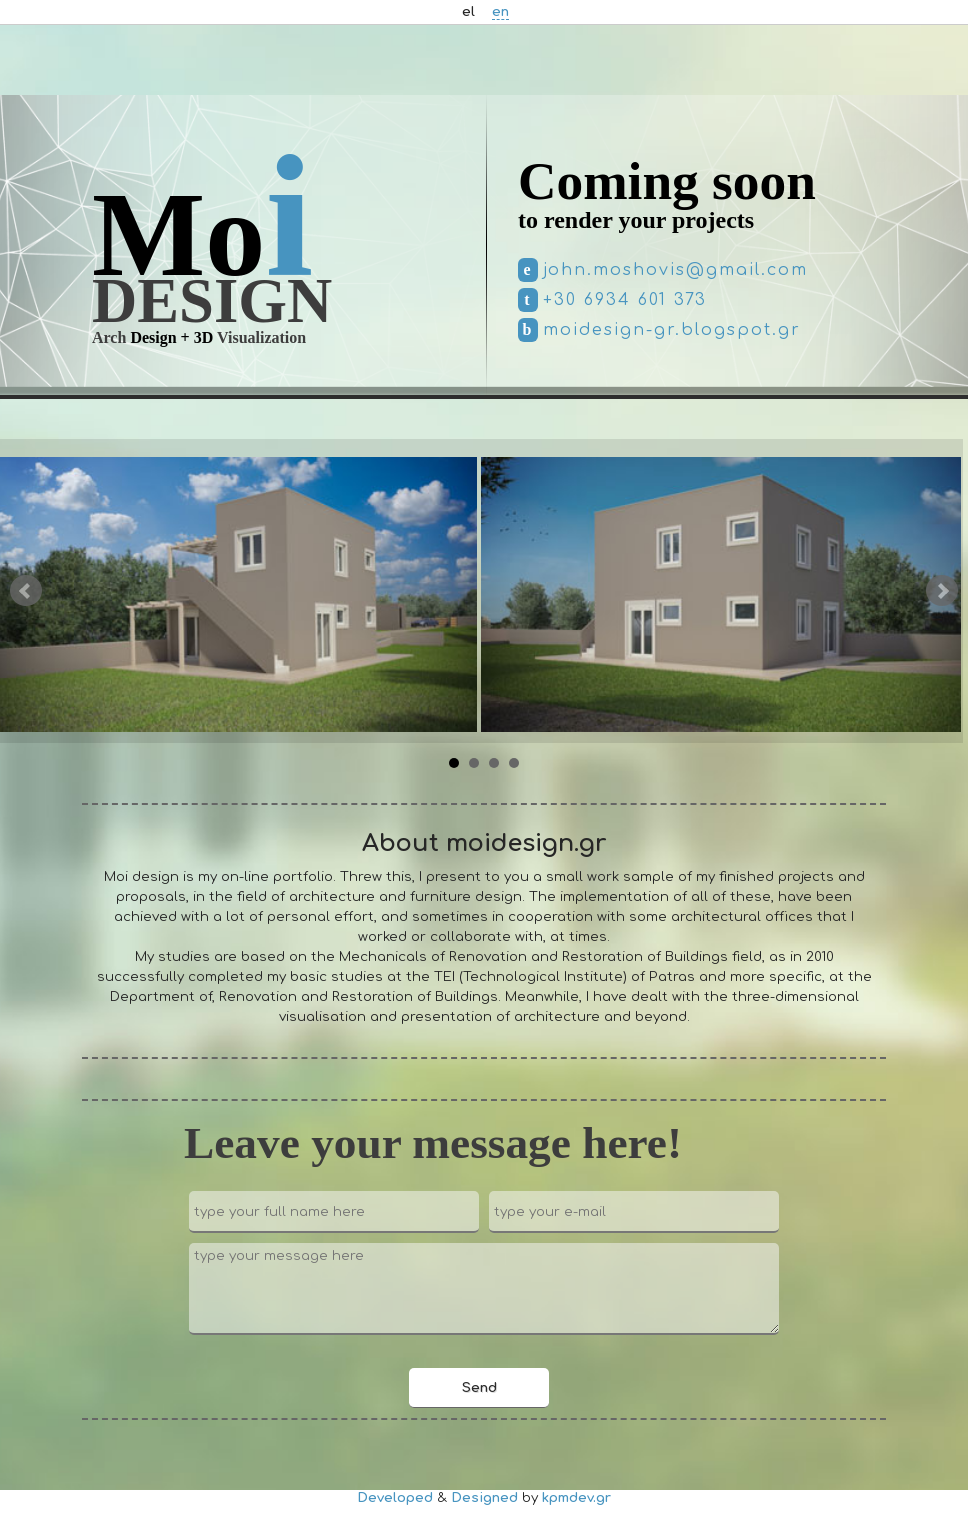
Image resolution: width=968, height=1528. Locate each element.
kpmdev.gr (576, 1497)
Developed (395, 1497)
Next (942, 591)
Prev (26, 591)
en (500, 11)
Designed (484, 1497)
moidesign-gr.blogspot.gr (672, 330)
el (468, 11)
